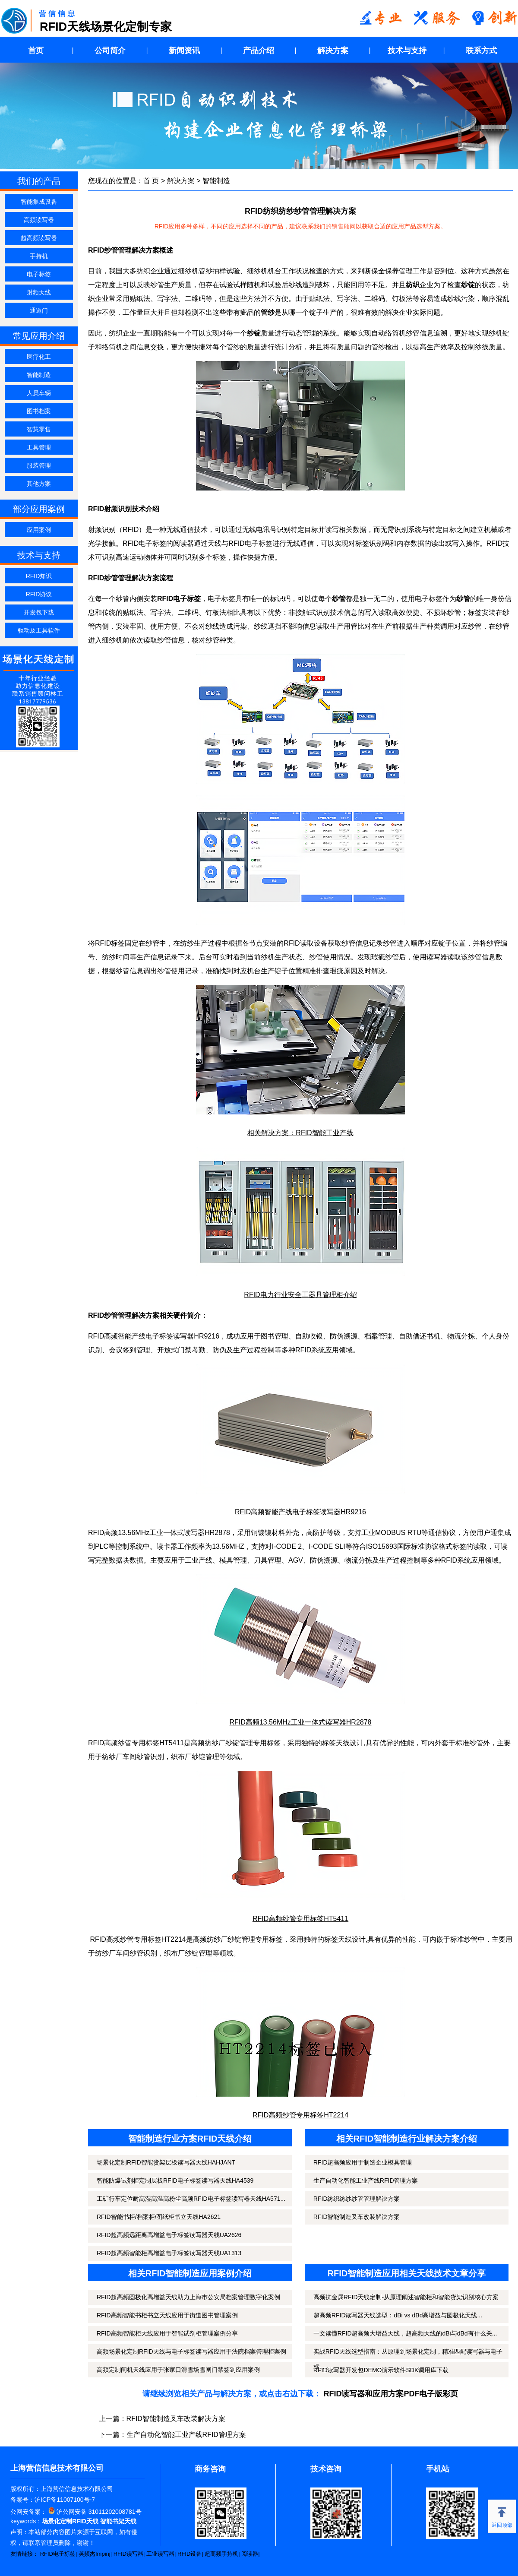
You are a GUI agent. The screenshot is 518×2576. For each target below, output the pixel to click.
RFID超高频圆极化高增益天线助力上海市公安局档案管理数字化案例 (188, 2297)
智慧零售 (39, 429)
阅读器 (249, 2554)
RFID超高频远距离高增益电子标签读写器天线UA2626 (169, 2234)
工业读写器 (160, 2554)
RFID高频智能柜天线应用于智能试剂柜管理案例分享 (167, 2333)
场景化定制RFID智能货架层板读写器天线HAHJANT (166, 2162)
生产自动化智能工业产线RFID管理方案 (365, 2180)
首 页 (151, 180)
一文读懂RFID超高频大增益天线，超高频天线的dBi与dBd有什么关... (405, 2333)
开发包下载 (39, 612)
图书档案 (39, 411)
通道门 (39, 310)
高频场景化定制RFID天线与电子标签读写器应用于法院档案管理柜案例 (191, 2351)
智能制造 (39, 374)
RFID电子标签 (58, 2554)
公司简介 (110, 50)
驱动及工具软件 (39, 630)
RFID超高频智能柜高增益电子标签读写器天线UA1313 (169, 2253)
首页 (36, 50)
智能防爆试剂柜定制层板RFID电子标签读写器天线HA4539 (175, 2180)
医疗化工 (39, 356)
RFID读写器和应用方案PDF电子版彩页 (391, 2393)
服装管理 (39, 465)
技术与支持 (407, 50)
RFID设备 (189, 2554)
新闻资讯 (184, 50)
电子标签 (39, 274)
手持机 (39, 256)
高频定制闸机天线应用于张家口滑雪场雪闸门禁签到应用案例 (178, 2369)
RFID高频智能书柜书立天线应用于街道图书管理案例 (167, 2315)
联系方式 (481, 50)
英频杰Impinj (95, 2554)
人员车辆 (39, 392)
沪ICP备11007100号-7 (65, 2499)
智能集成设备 (39, 201)
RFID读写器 (128, 2554)
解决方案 (332, 50)
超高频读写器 (39, 237)
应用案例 (39, 529)
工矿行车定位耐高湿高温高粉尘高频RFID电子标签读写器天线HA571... (191, 2198)
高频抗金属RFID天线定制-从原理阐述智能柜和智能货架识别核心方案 (406, 2297)
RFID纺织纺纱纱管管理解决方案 (356, 2198)
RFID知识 (39, 576)
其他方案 (39, 483)
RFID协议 (39, 594)
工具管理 (39, 447)
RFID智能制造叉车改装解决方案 (356, 2216)
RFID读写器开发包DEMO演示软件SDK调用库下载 (381, 2370)
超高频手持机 (221, 2554)
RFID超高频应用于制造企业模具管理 (362, 2162)
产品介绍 (258, 50)
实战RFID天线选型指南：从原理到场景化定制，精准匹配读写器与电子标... (408, 2359)
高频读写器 (39, 219)
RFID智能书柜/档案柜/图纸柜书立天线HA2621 (159, 2216)
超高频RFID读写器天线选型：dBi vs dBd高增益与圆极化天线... (397, 2315)
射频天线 (39, 292)
